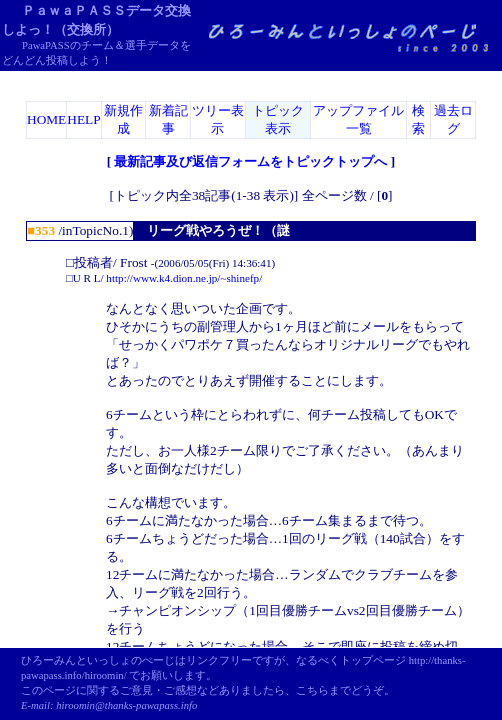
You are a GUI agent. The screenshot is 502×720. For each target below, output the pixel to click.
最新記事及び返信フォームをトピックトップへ (251, 161)
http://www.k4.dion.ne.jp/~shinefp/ (184, 278)
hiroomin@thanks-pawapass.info (126, 705)
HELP (83, 119)
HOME (46, 119)
